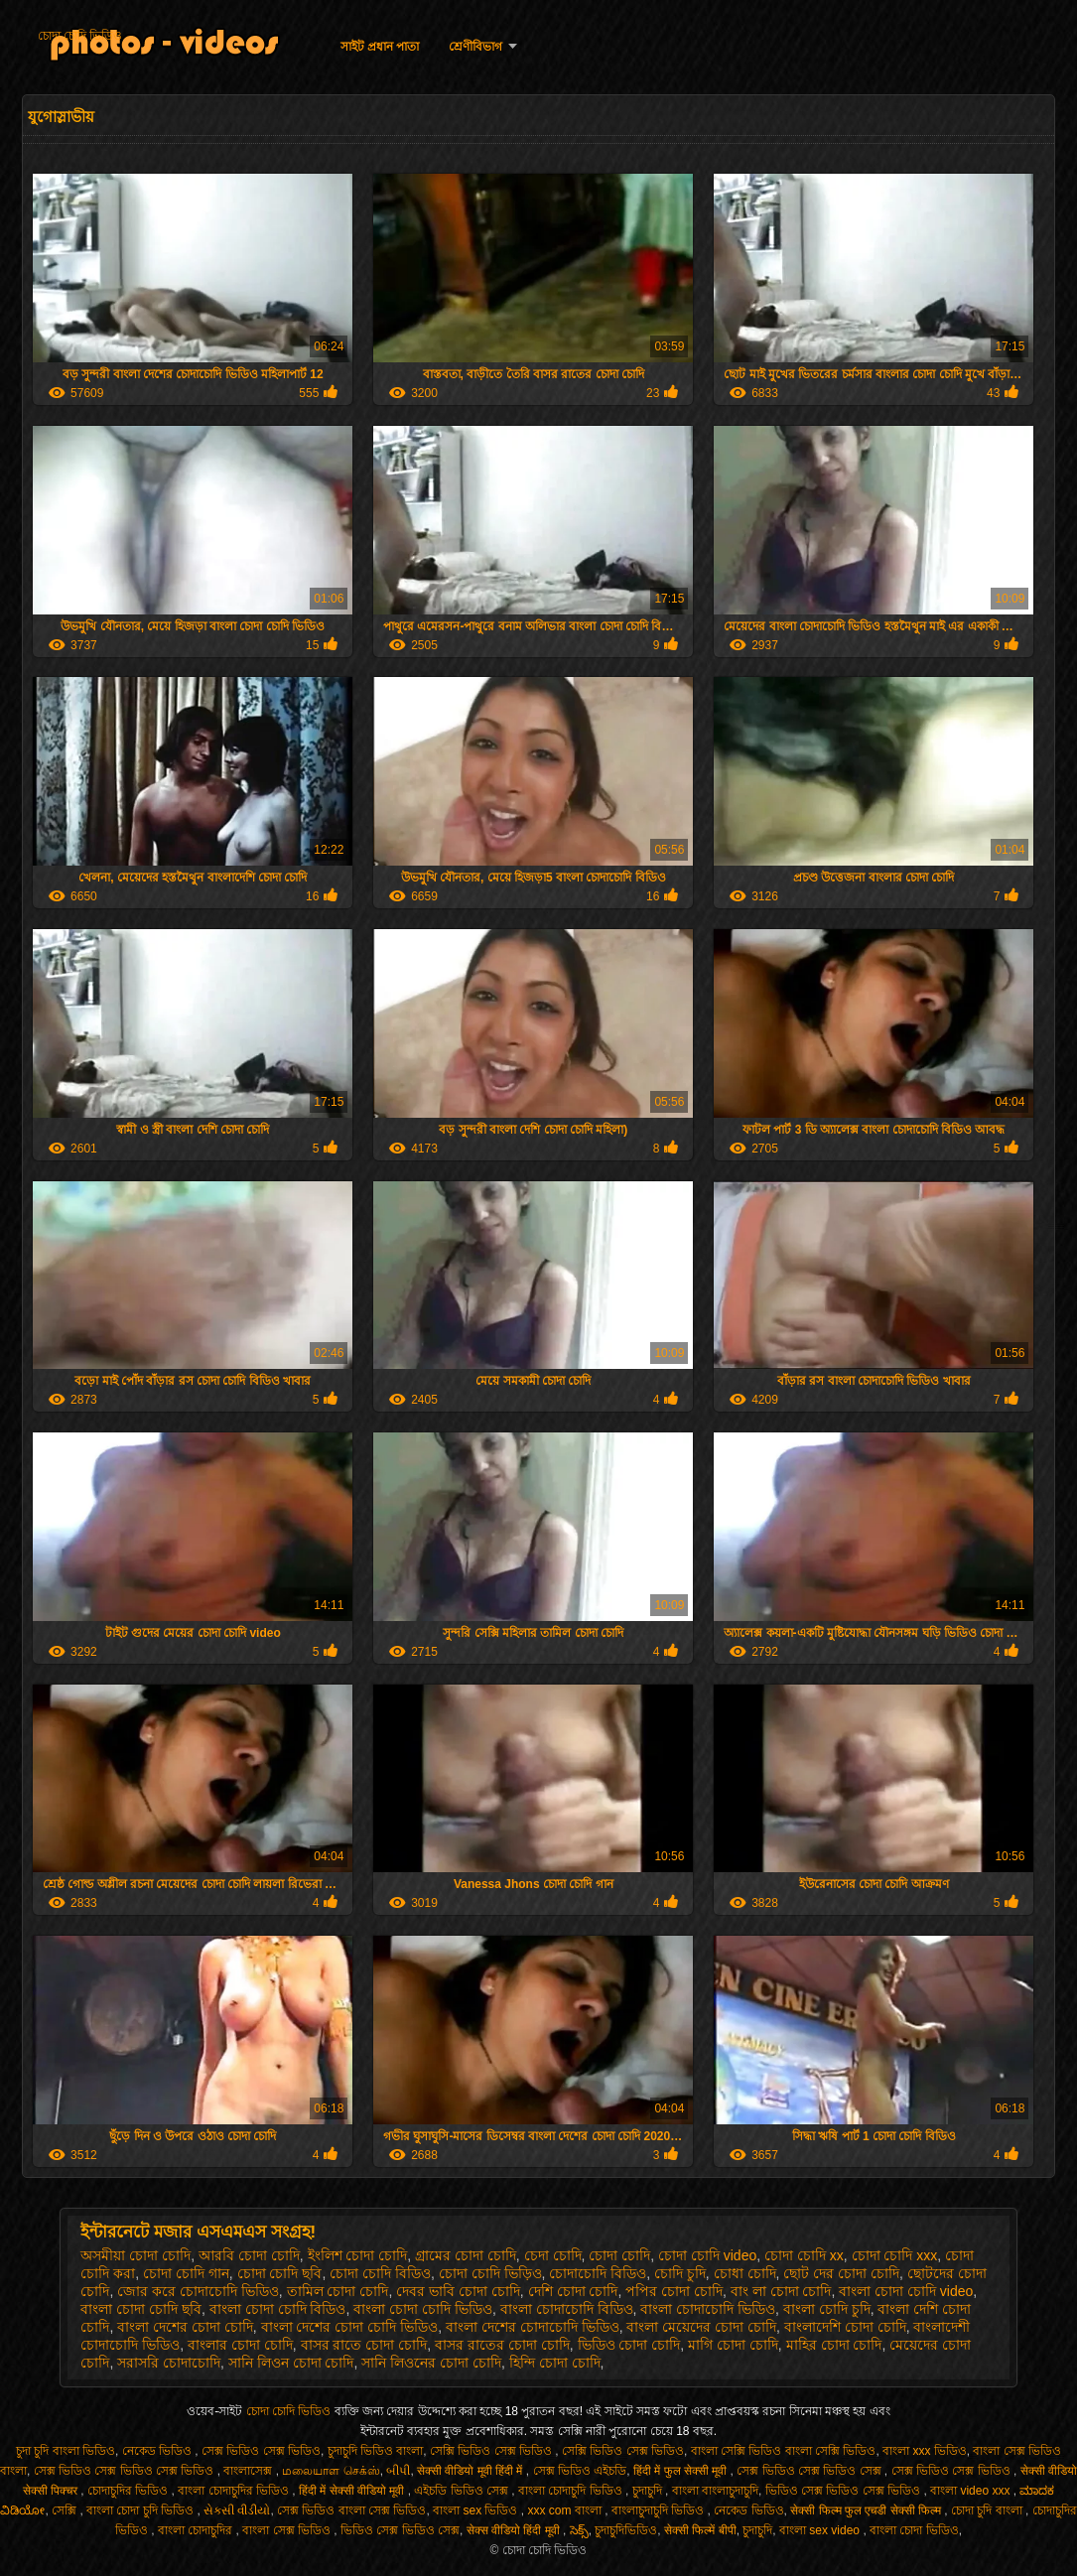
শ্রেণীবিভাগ (475, 47)
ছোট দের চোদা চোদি (841, 2273)
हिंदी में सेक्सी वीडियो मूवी (353, 2491)
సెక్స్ (579, 2530)
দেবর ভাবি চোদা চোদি (458, 2291)
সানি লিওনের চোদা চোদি (431, 2363)
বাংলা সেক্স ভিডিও (288, 2530)
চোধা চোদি (745, 2273)
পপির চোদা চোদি (674, 2291)
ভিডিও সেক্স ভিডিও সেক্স (400, 2530)
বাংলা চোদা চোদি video (906, 2291)
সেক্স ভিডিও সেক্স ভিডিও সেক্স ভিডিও (125, 2471)
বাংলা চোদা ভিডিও (914, 2530)
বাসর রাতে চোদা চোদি (364, 2345)
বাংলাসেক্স (249, 2471)
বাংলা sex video (821, 2530)
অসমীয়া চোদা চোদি (135, 2255)
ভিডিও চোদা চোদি (629, 2345)
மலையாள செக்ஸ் (330, 2471)
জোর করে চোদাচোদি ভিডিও (198, 2291)
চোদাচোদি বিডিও (597, 2273)
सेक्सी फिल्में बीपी (700, 2530)
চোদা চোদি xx (804, 2255)
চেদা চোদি (553, 2255)
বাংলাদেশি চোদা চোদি (845, 2327)
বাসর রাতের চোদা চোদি (502, 2345)
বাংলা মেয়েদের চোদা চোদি (701, 2327)
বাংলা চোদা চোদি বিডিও (277, 2309)
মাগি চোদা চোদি (733, 2345)
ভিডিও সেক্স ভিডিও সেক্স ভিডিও (844, 2491)
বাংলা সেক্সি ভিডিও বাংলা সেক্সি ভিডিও (783, 2451)
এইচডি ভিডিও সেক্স (462, 2491)
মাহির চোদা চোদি (834, 2345)
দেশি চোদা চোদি (573, 2291)
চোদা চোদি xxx (895, 2255)
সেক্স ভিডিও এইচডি (580, 2471)
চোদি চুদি (680, 2273)
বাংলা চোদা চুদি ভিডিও (141, 2510)
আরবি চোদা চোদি (249, 2255)
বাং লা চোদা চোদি (781, 2291)
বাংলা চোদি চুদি (827, 2309)
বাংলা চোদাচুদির (197, 2530)
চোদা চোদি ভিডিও (80, 36)
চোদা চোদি (619, 2255)
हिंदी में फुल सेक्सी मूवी (682, 2471)
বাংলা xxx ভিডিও (924, 2451)
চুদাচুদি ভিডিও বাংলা (376, 2451)
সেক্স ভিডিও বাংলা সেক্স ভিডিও (351, 2510)
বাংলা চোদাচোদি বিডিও (566, 2309)
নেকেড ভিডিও (159, 2451)
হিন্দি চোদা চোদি (555, 2363)
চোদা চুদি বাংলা (988, 2510)
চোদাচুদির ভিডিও (129, 2491)
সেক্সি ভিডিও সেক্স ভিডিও (492, 2451)
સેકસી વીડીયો (236, 2510)
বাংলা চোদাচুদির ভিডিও (235, 2491)
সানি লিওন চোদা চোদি (291, 2363)
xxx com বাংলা (567, 2510)
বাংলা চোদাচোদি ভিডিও (707, 2309)
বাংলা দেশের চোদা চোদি (185, 2327)
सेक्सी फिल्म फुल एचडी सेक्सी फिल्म (867, 2510)
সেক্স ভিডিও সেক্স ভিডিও (261, 2451)
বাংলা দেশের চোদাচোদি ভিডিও (532, 2327)
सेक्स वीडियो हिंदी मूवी (515, 2530)
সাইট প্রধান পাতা (380, 47)
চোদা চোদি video (707, 2255)
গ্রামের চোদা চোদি (465, 2255)
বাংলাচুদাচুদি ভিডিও (659, 2510)
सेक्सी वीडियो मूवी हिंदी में (471, 2471)
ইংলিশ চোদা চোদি (358, 2255)
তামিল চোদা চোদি (338, 2291)
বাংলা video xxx (971, 2491)
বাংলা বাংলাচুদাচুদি (715, 2491)
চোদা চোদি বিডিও (380, 2273)
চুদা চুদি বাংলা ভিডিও (65, 2451)
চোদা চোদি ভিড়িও (490, 2273)
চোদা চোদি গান (186, 2273)
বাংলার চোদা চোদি (240, 2345)
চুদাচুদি (648, 2491)
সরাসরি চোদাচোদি (168, 2363)
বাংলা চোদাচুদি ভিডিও (571, 2491)
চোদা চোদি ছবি (280, 2273)
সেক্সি (65, 2510)
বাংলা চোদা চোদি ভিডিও (422, 2309)
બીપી (398, 2471)
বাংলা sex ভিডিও (477, 2510)
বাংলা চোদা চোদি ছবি (141, 2309)
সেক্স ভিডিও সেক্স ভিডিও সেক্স (810, 2471)
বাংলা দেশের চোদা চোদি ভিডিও (350, 2327)
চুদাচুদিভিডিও (626, 2530)
